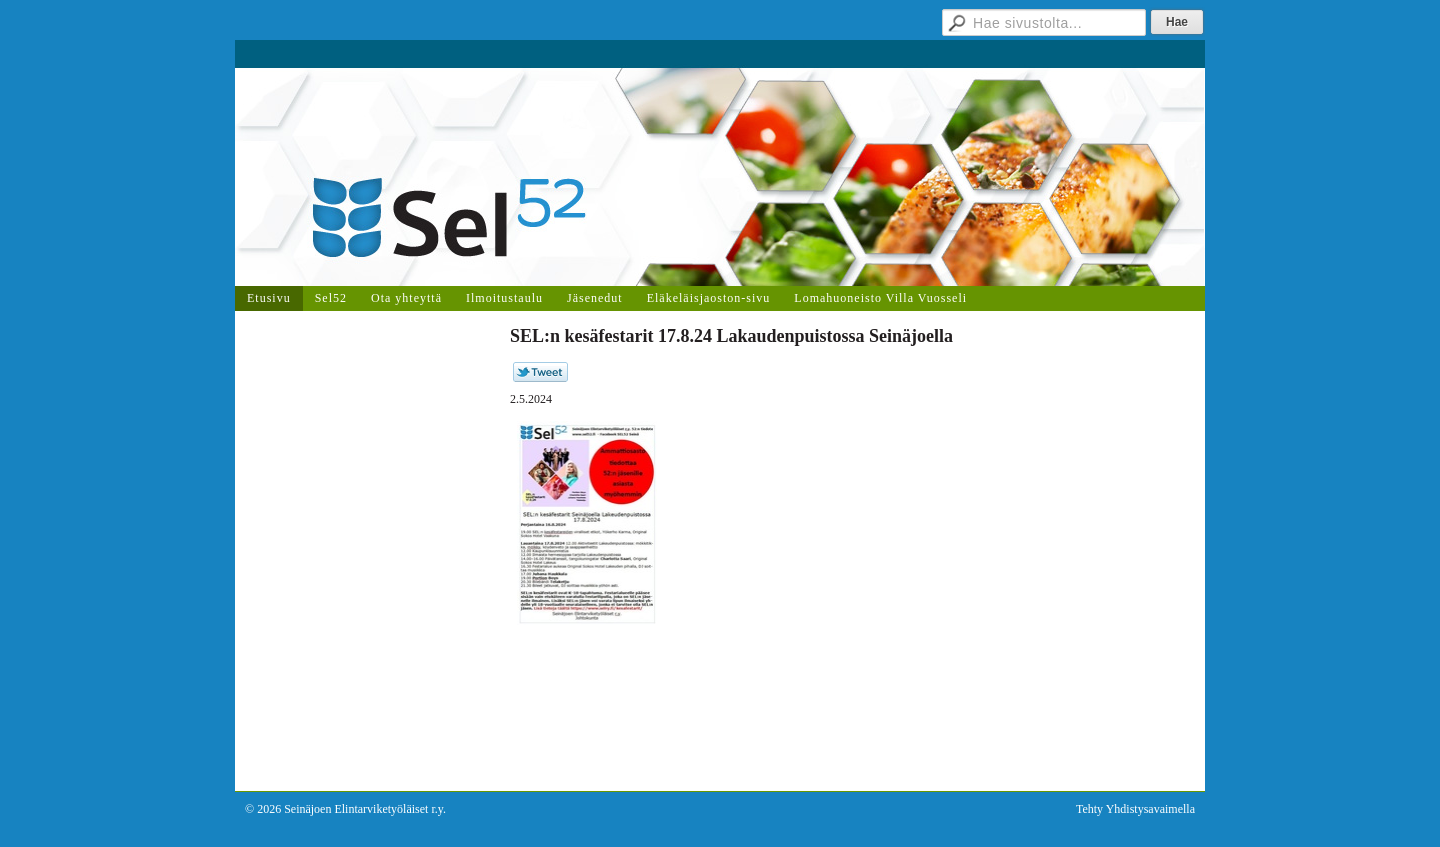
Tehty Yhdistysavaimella (1135, 809)
